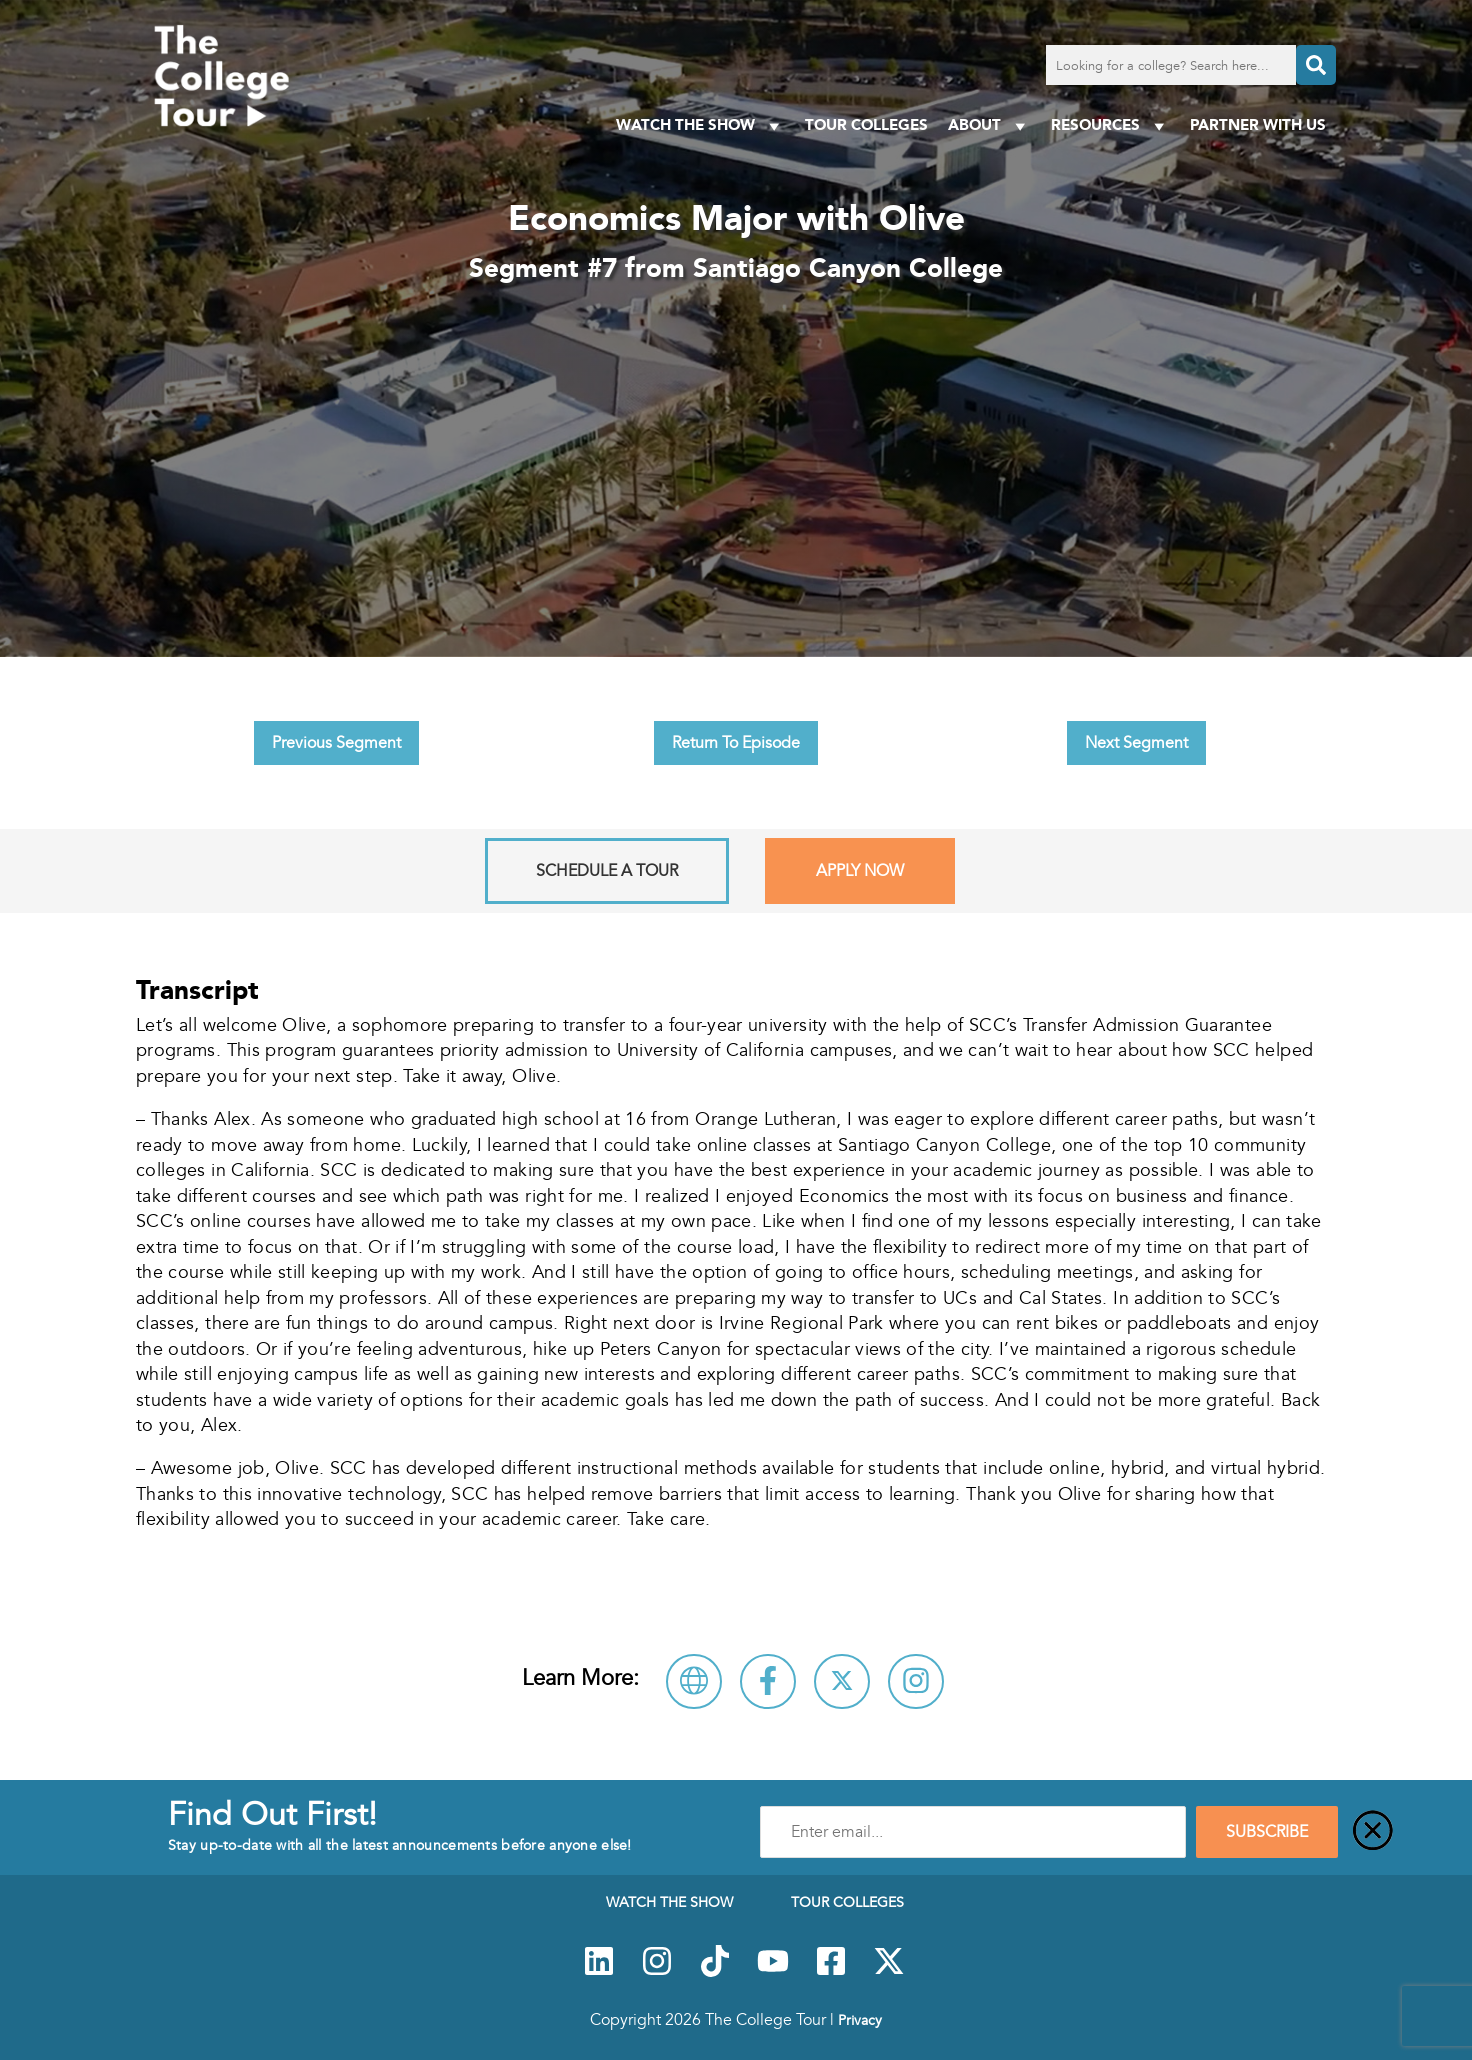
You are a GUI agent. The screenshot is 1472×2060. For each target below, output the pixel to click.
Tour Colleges (866, 124)
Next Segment (1136, 743)
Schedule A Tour (607, 871)
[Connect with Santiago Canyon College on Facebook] (768, 1681)
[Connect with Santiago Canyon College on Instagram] (916, 1681)
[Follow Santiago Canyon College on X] (842, 1681)
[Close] (1373, 1832)
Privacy (860, 2020)
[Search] (1316, 65)
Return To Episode (736, 743)
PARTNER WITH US (1258, 124)
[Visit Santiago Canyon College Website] (694, 1681)
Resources (1110, 125)
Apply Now (860, 871)
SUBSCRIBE (1267, 1832)
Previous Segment (336, 743)
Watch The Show (700, 125)
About (989, 125)
